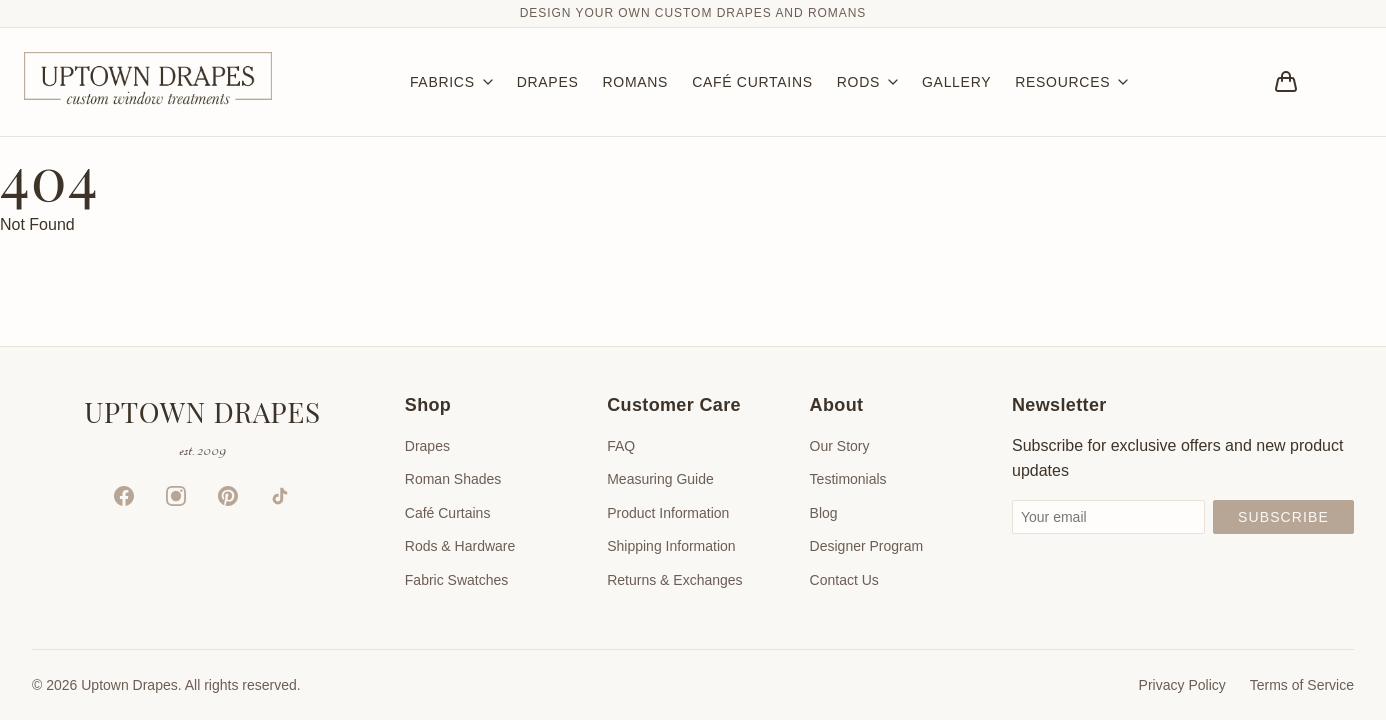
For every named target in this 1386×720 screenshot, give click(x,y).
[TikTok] (280, 496)
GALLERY (956, 82)
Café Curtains (448, 513)
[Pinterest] (228, 496)
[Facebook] (124, 496)
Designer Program (867, 546)
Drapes (427, 446)
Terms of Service (1302, 685)
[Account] (1342, 82)
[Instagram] (176, 496)
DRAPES (548, 82)
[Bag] (1286, 82)
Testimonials (848, 479)
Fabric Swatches (456, 580)
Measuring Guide (660, 479)
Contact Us (844, 580)
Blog (824, 513)
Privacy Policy (1182, 685)
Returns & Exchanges (674, 580)
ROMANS (635, 82)
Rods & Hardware (460, 546)
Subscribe (1283, 517)
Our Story (840, 446)
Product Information (668, 513)
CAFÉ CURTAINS (752, 82)
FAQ (621, 446)
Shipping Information (671, 546)
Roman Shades (453, 479)
